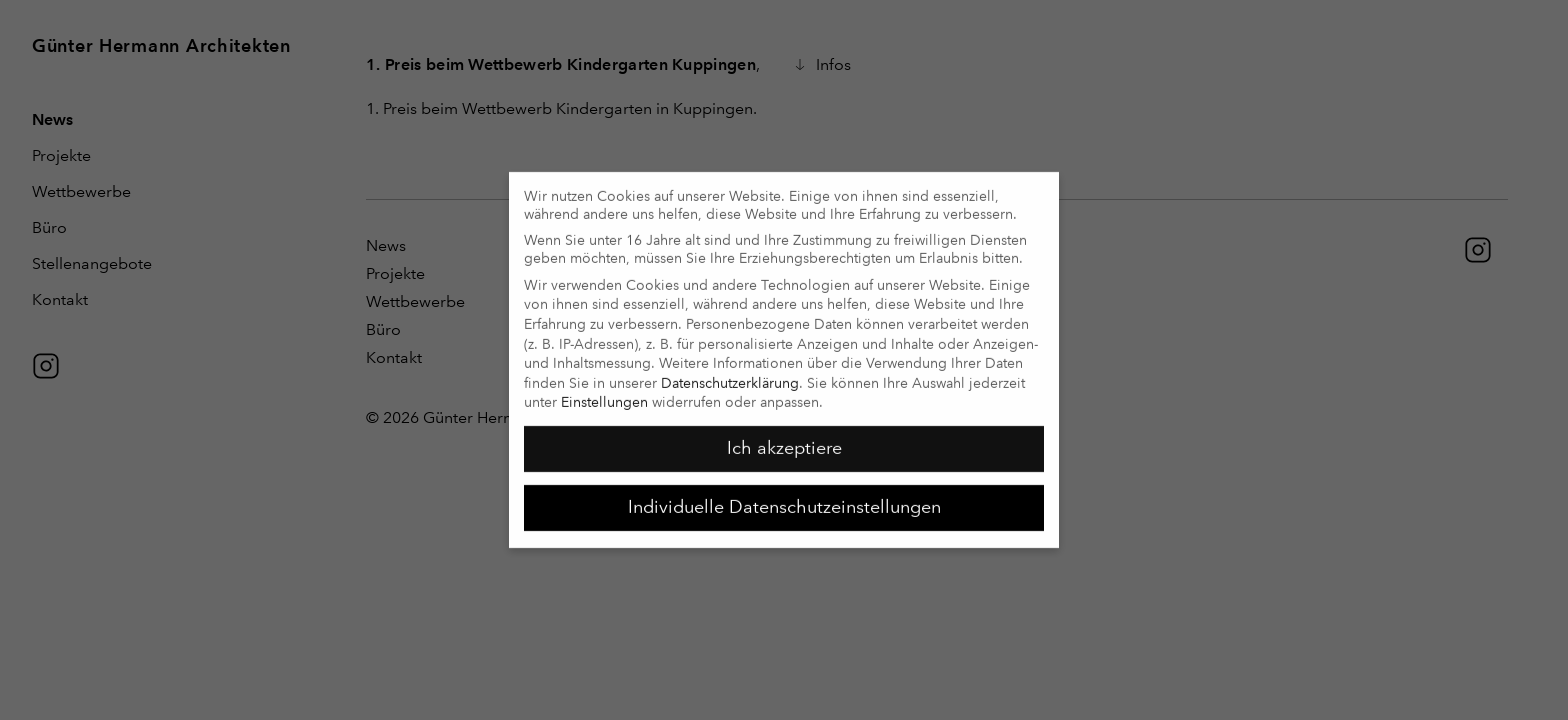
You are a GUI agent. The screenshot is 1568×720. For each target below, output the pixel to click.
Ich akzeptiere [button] (784, 439)
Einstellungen (604, 393)
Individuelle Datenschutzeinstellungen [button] (784, 498)
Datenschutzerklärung (730, 374)
